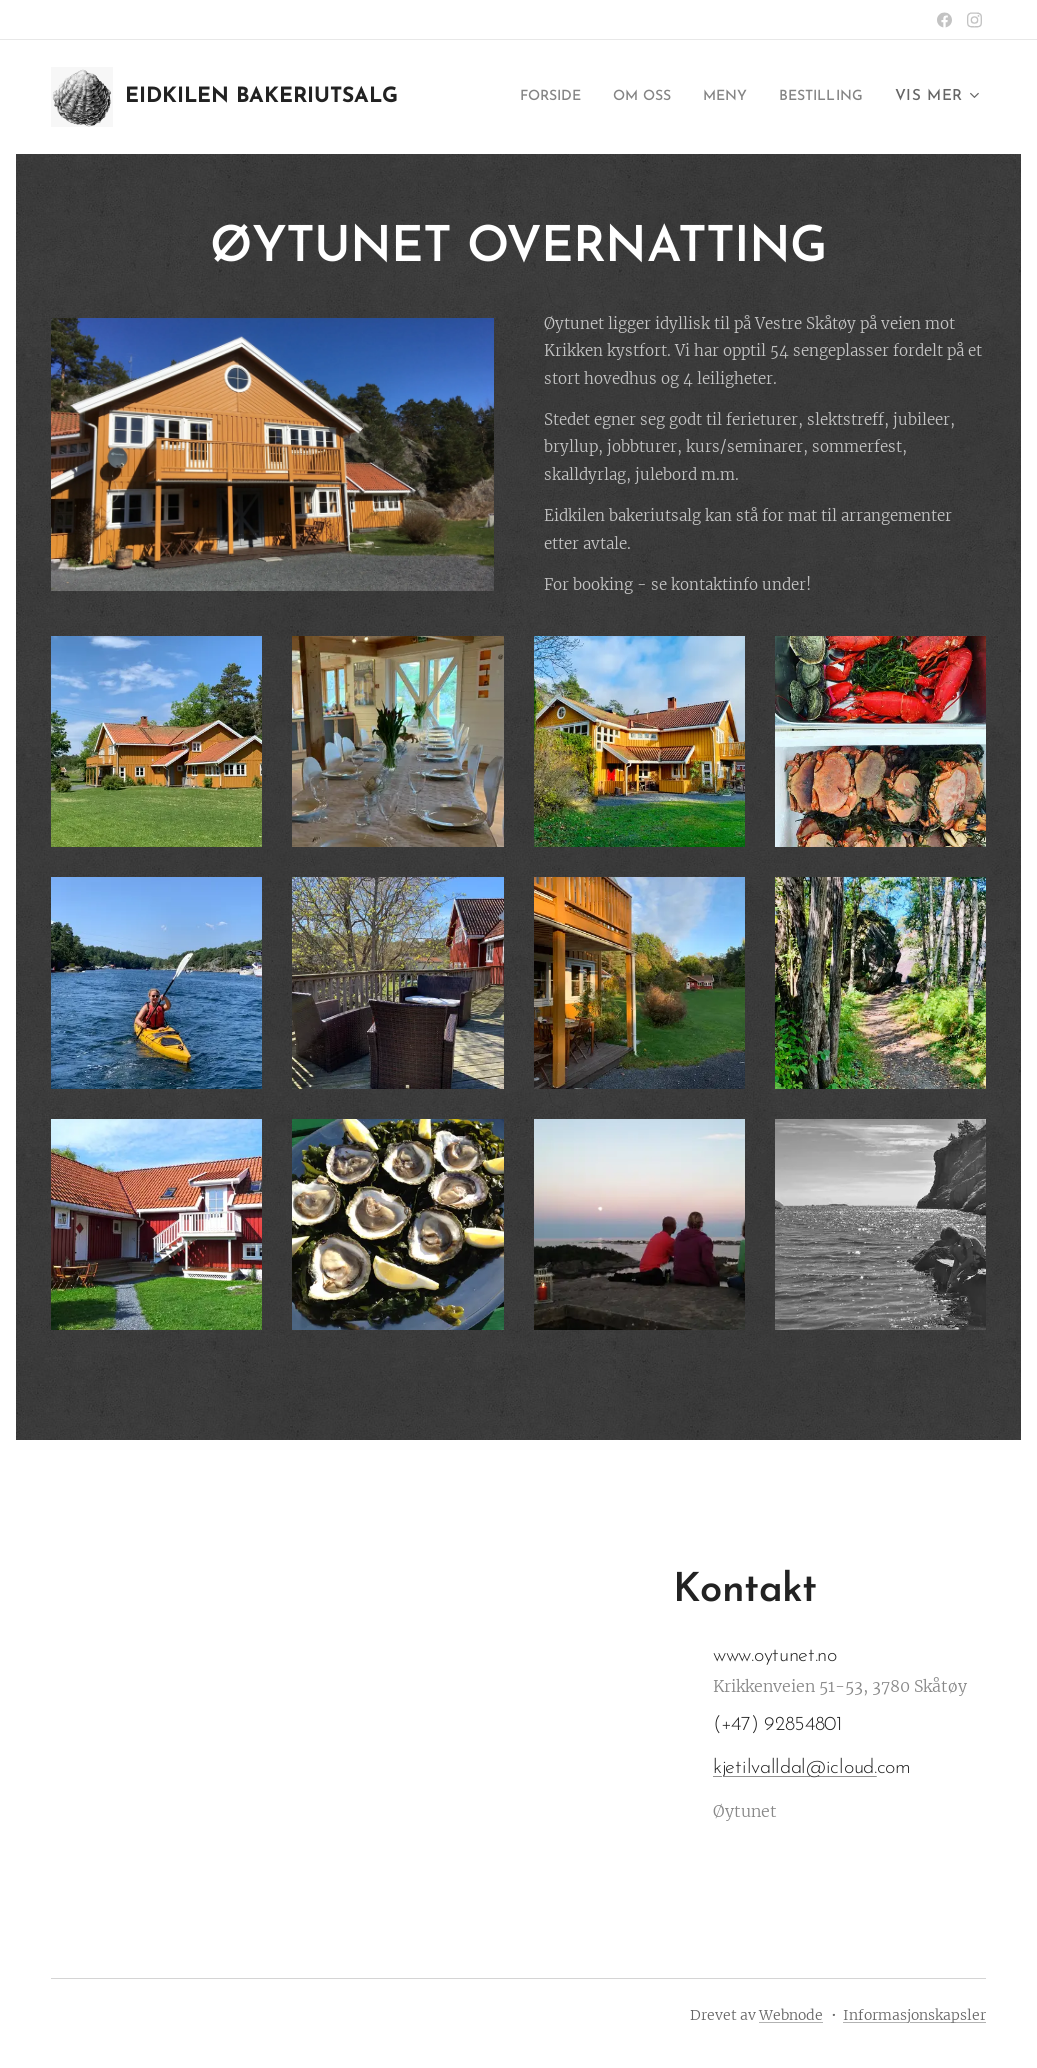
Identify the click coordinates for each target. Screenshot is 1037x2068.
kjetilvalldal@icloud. (795, 1768)
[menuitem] (521, 97)
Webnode (791, 2015)
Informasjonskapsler (914, 2015)
